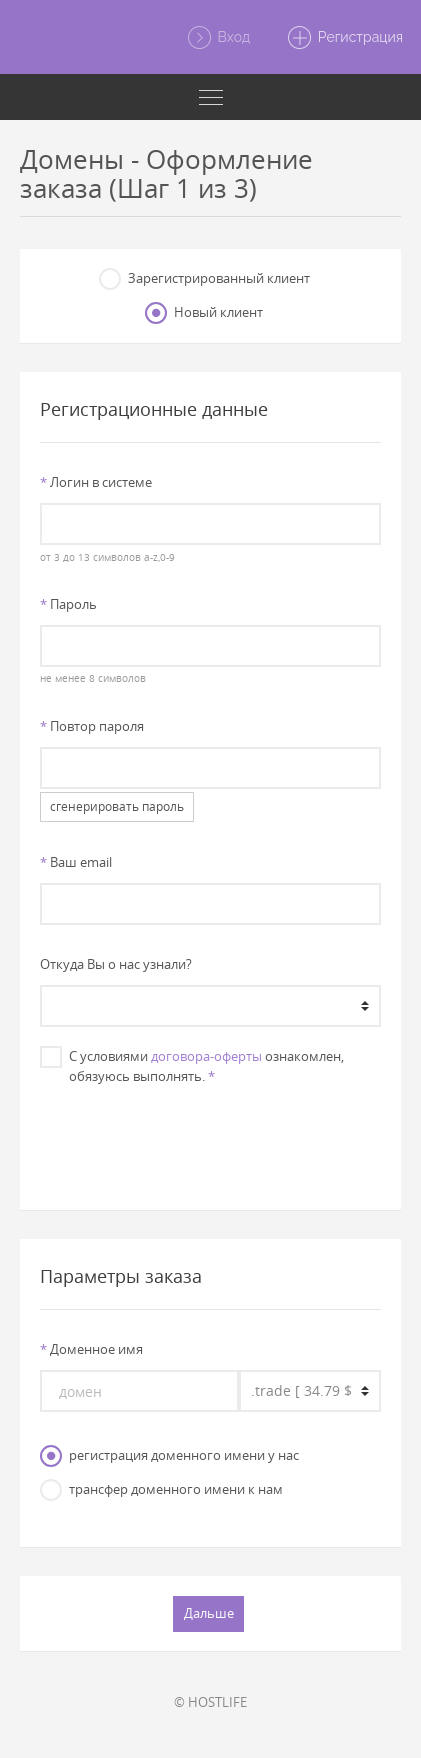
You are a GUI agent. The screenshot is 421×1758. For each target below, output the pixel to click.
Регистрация (344, 38)
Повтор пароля (92, 726)
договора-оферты (206, 1056)
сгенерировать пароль (117, 806)
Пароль (68, 604)
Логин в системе (96, 482)
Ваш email (76, 862)
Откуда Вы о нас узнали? (116, 964)
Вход (218, 38)
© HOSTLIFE (210, 1702)
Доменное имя (91, 1349)
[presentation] (211, 1138)
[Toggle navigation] (210, 97)
